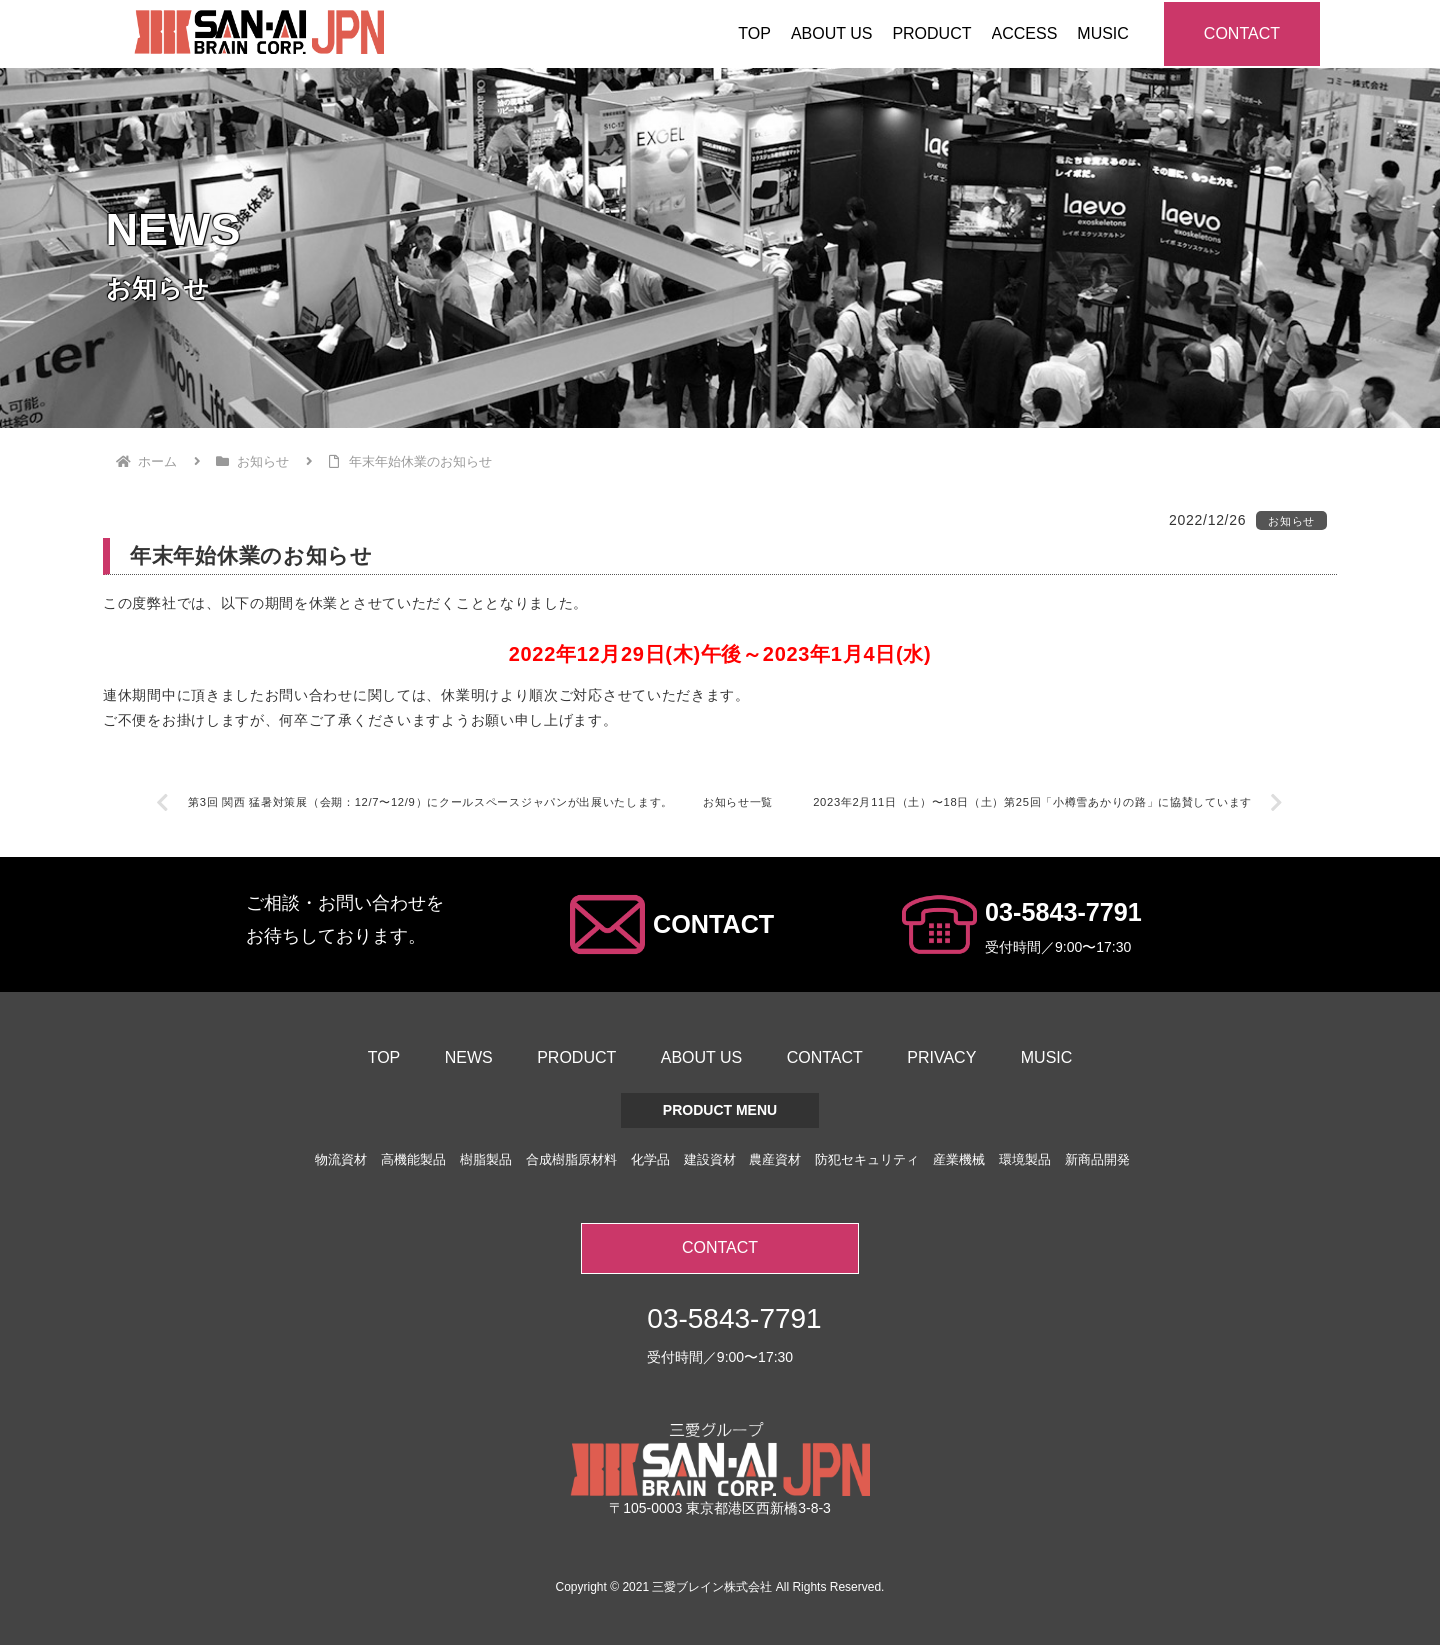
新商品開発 (1097, 1159)
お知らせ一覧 (738, 802)
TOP (384, 1057)
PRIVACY (941, 1057)
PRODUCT (576, 1057)
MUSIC (1047, 1057)
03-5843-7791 (1063, 912)
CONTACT (1242, 33)
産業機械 (959, 1159)
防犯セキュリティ (867, 1159)
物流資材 (341, 1159)
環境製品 (1025, 1159)
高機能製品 (413, 1159)
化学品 (650, 1159)
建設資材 (710, 1159)
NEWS (469, 1057)
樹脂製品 (486, 1159)
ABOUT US (702, 1057)
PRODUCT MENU (720, 1110)
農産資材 (775, 1159)
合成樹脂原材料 (571, 1159)
